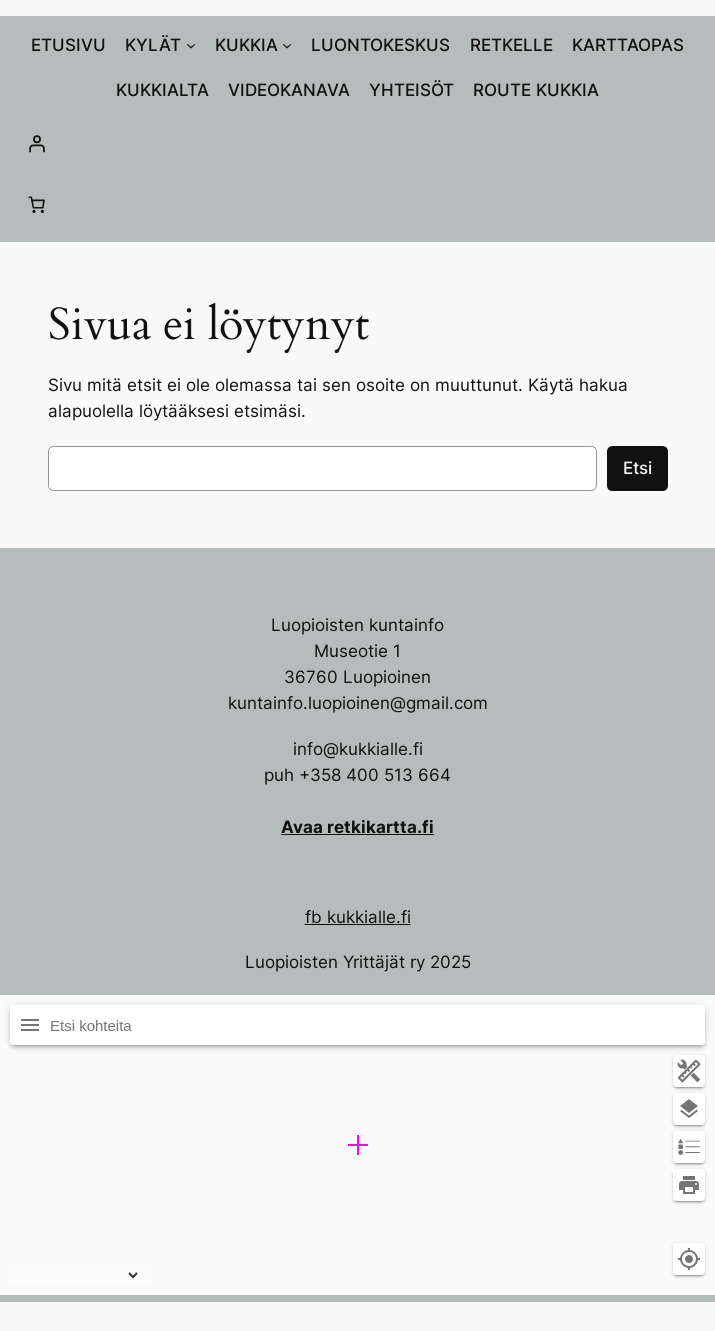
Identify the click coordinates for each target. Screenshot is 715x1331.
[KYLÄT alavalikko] (191, 45)
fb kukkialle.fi (358, 917)
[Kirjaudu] (357, 143)
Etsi (637, 468)
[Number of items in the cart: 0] (37, 205)
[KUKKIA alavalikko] (287, 45)
